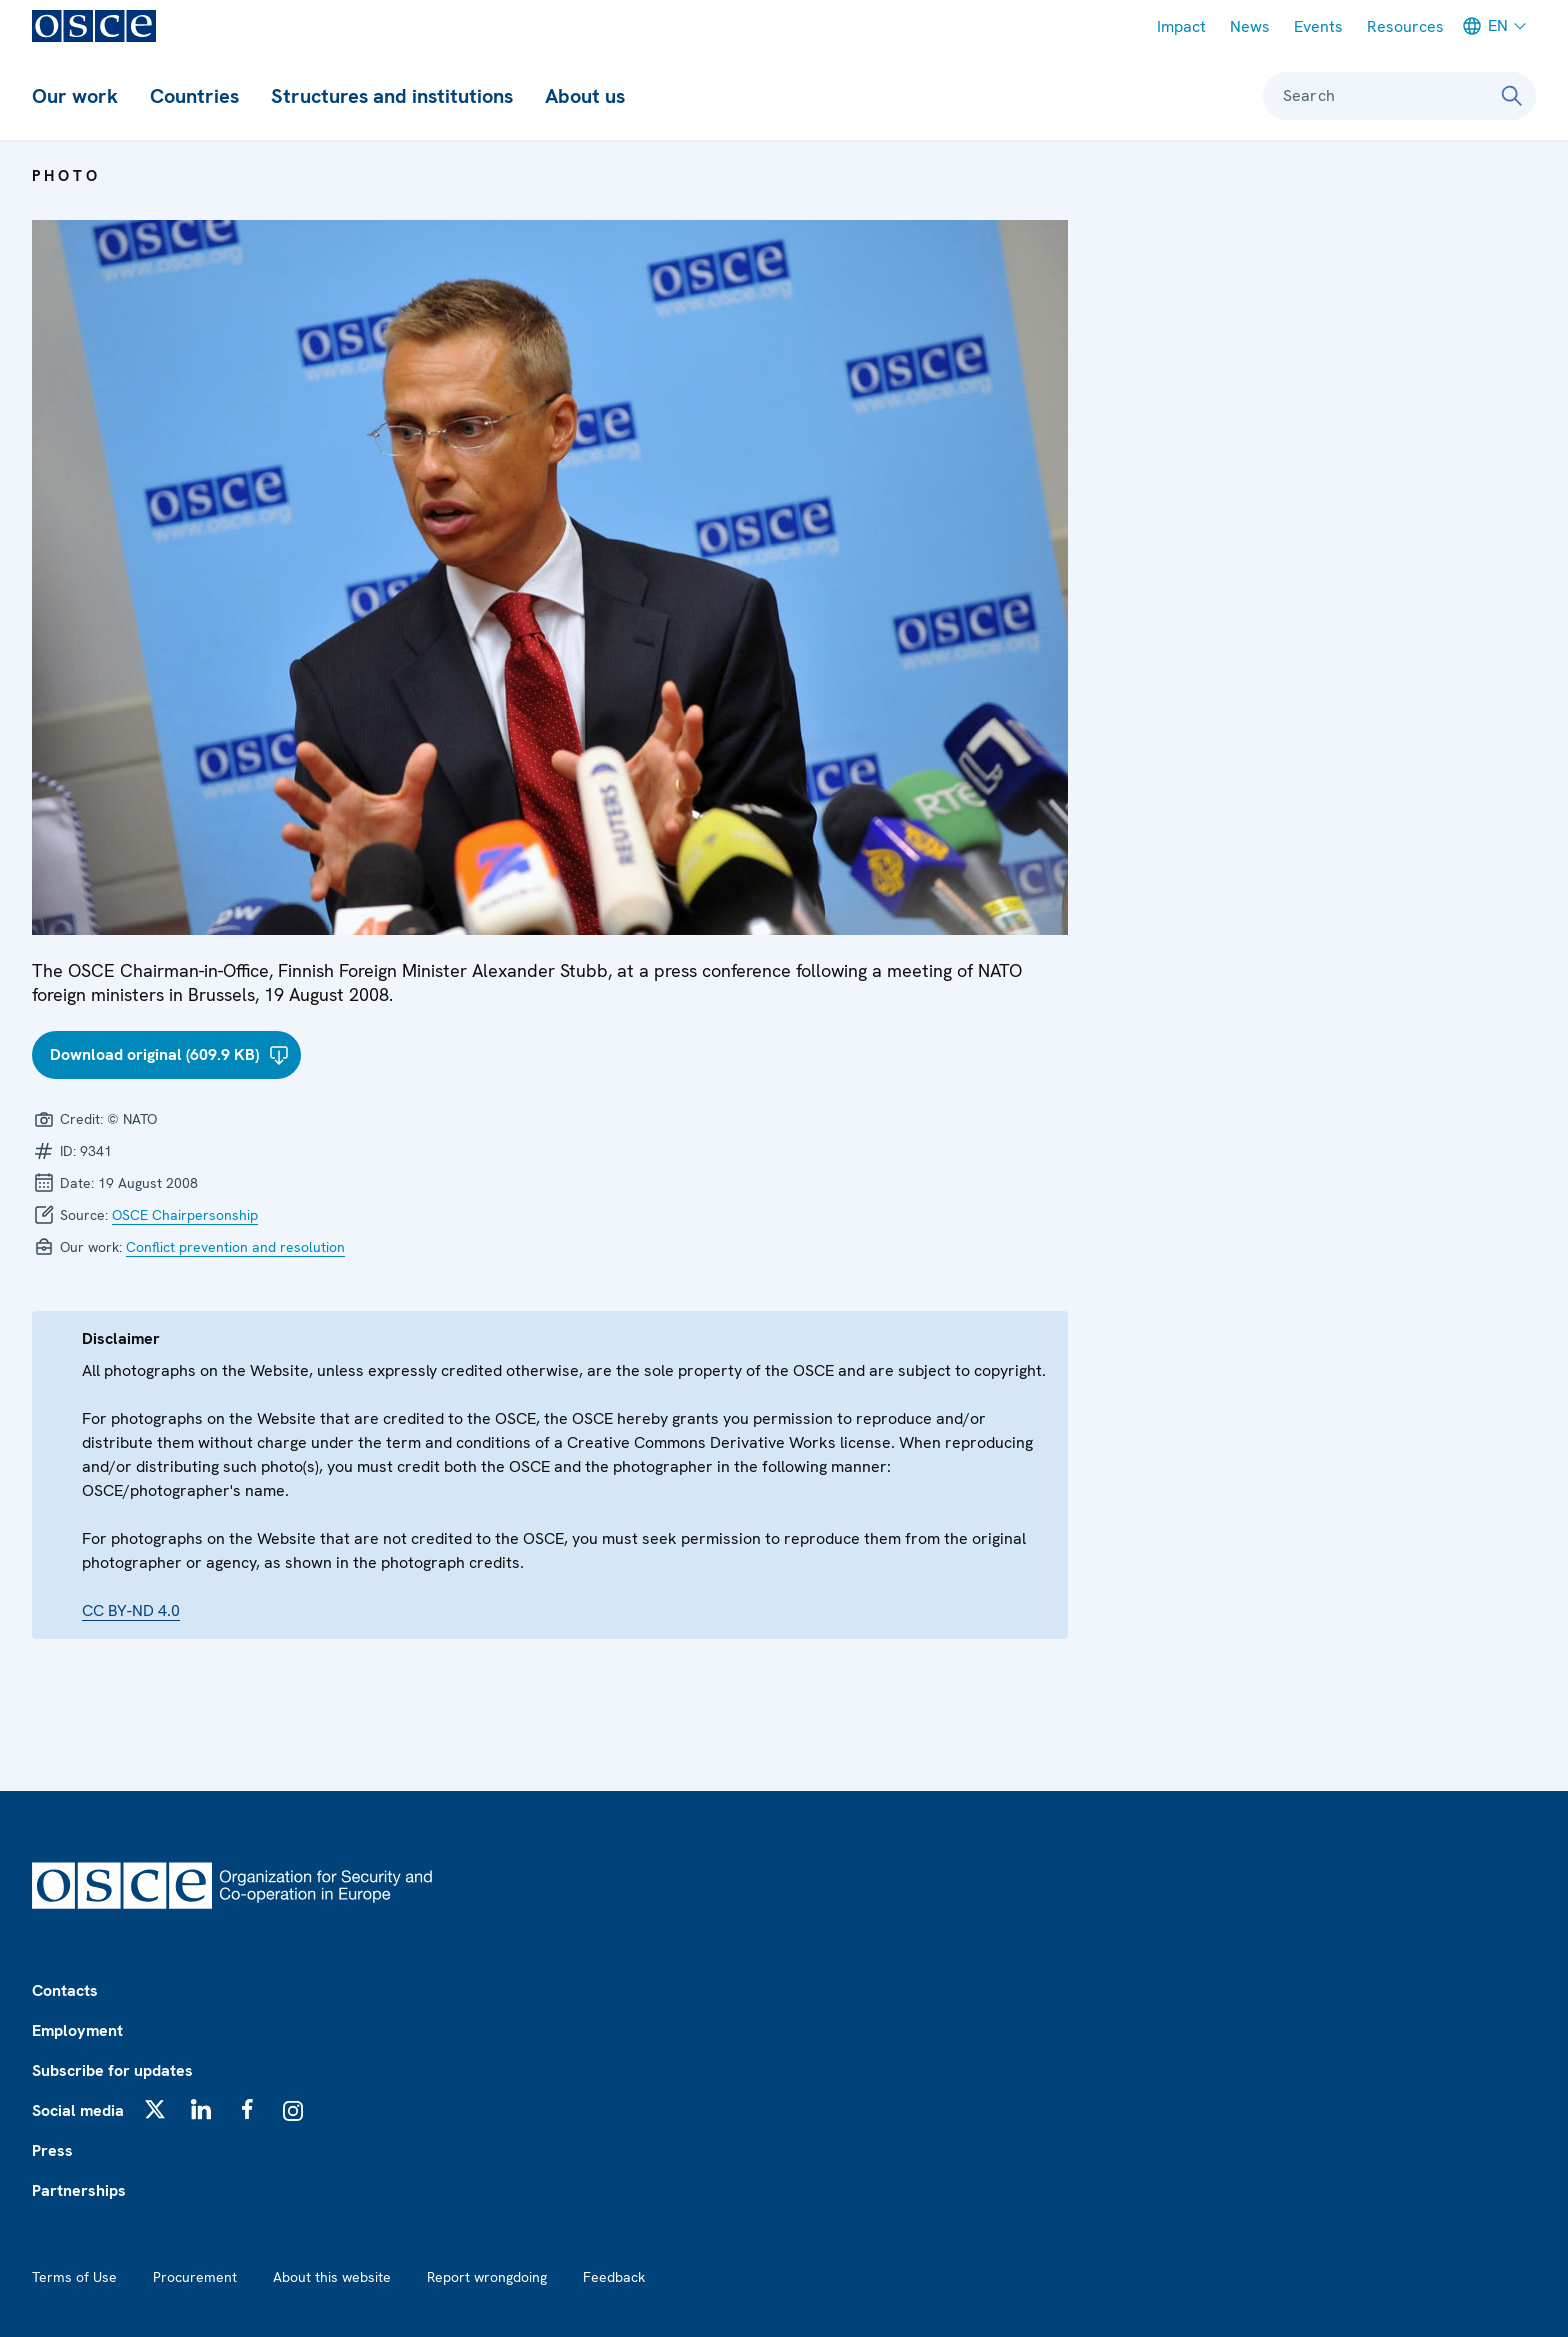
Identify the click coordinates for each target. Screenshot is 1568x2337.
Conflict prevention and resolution (235, 1247)
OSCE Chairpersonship (185, 1215)
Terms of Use (74, 2277)
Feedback (614, 2277)
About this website (332, 2277)
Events (1318, 26)
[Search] (1512, 96)
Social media (78, 2110)
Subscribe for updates (112, 2070)
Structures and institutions (392, 96)
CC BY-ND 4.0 (131, 1610)
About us (585, 96)
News (1250, 26)
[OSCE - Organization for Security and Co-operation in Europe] (94, 26)
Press (52, 2150)
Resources (1405, 26)
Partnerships (79, 2190)
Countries (194, 96)
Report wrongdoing (487, 2277)
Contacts (65, 1990)
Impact (1181, 26)
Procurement (195, 2277)
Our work (75, 96)
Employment (77, 2030)
